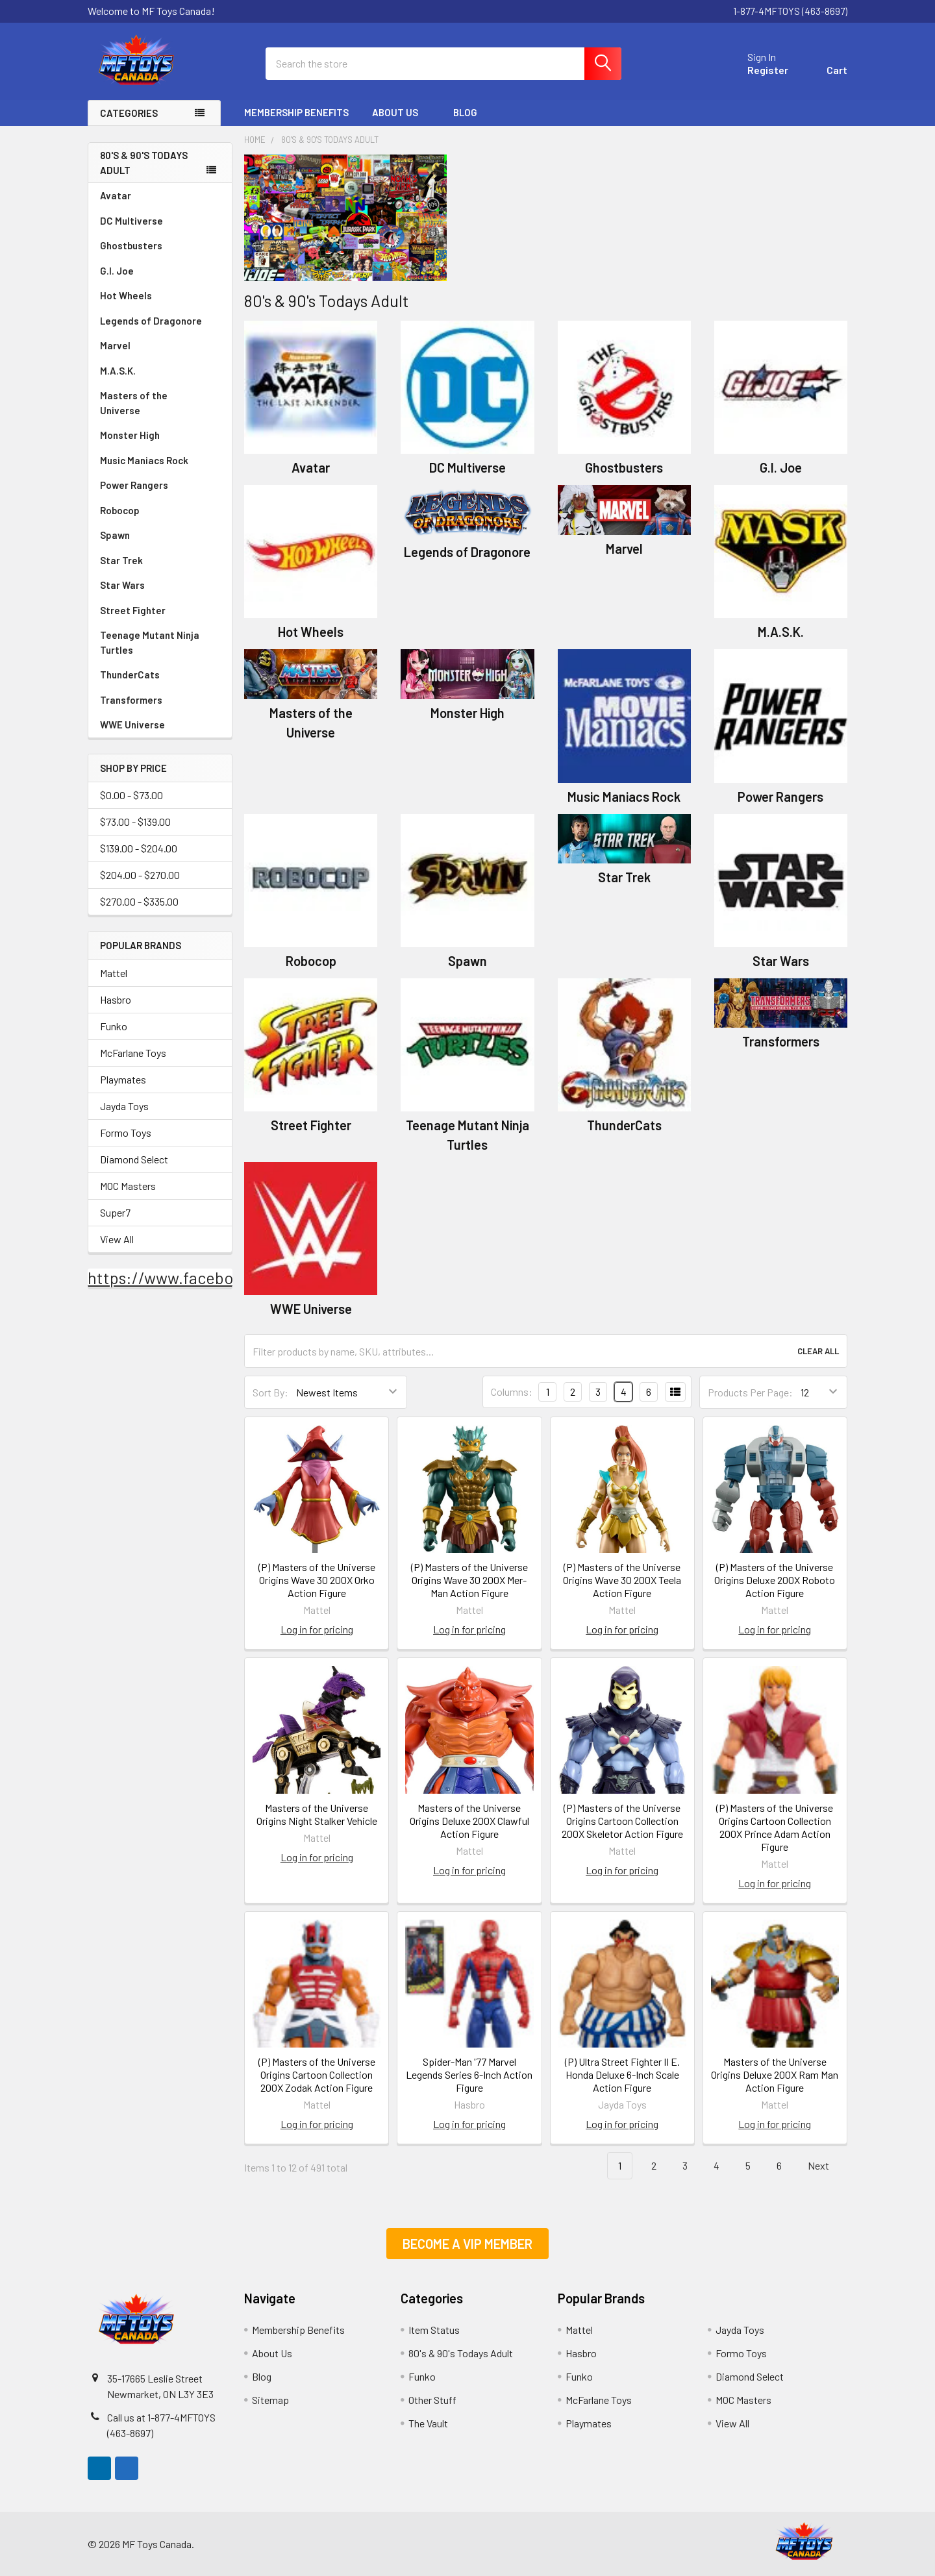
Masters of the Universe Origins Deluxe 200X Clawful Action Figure (469, 1821)
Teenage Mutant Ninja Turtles (149, 642)
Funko (113, 1026)
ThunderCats (130, 674)
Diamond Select (134, 1159)
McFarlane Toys (133, 1052)
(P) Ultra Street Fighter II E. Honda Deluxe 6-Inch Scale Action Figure (622, 2074)
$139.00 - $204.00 (138, 849)
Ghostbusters (131, 245)
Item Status (434, 2329)
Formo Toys (125, 1132)
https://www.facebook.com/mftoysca (222, 1277)
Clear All (818, 1351)
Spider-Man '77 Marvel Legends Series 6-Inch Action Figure (469, 2074)
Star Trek (121, 560)
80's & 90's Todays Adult (144, 162)
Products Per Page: (750, 1392)
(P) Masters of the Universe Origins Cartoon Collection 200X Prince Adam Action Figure (774, 1827)
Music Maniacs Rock (144, 460)
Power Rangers (134, 485)
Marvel (115, 345)
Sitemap (270, 2400)
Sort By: (270, 1392)
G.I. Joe (117, 271)
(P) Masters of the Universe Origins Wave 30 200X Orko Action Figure (316, 1580)
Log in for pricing (316, 1629)
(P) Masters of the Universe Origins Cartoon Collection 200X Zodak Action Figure (316, 2074)
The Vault (428, 2423)
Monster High (130, 435)
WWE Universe (132, 724)
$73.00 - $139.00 (135, 822)
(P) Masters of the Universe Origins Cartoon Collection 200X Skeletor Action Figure (622, 1821)
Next (826, 2166)
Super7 (115, 1212)
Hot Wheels (126, 295)
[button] (467, 2243)
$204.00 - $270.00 (140, 875)
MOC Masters (128, 1186)
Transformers (131, 700)
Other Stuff (432, 2400)
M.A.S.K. (118, 371)
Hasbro (115, 999)
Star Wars (122, 585)
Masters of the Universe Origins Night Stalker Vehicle (316, 1814)
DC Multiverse (131, 221)
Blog (465, 112)
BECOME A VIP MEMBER (467, 2243)
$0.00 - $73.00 (131, 795)
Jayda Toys (124, 1106)
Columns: (511, 1391)
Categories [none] (129, 113)
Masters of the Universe (160, 403)
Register (767, 70)
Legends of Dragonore (151, 321)
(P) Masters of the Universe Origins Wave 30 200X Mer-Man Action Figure (469, 1580)
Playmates (123, 1079)
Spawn (115, 535)
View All (117, 1239)
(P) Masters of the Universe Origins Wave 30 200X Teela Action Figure (622, 1580)
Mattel (113, 973)
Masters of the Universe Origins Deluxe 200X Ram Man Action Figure (774, 2074)
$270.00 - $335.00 (139, 902)
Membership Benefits (296, 112)
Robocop (120, 510)
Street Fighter (133, 610)
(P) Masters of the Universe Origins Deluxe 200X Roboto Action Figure (774, 1580)
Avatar (115, 195)
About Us (401, 112)
